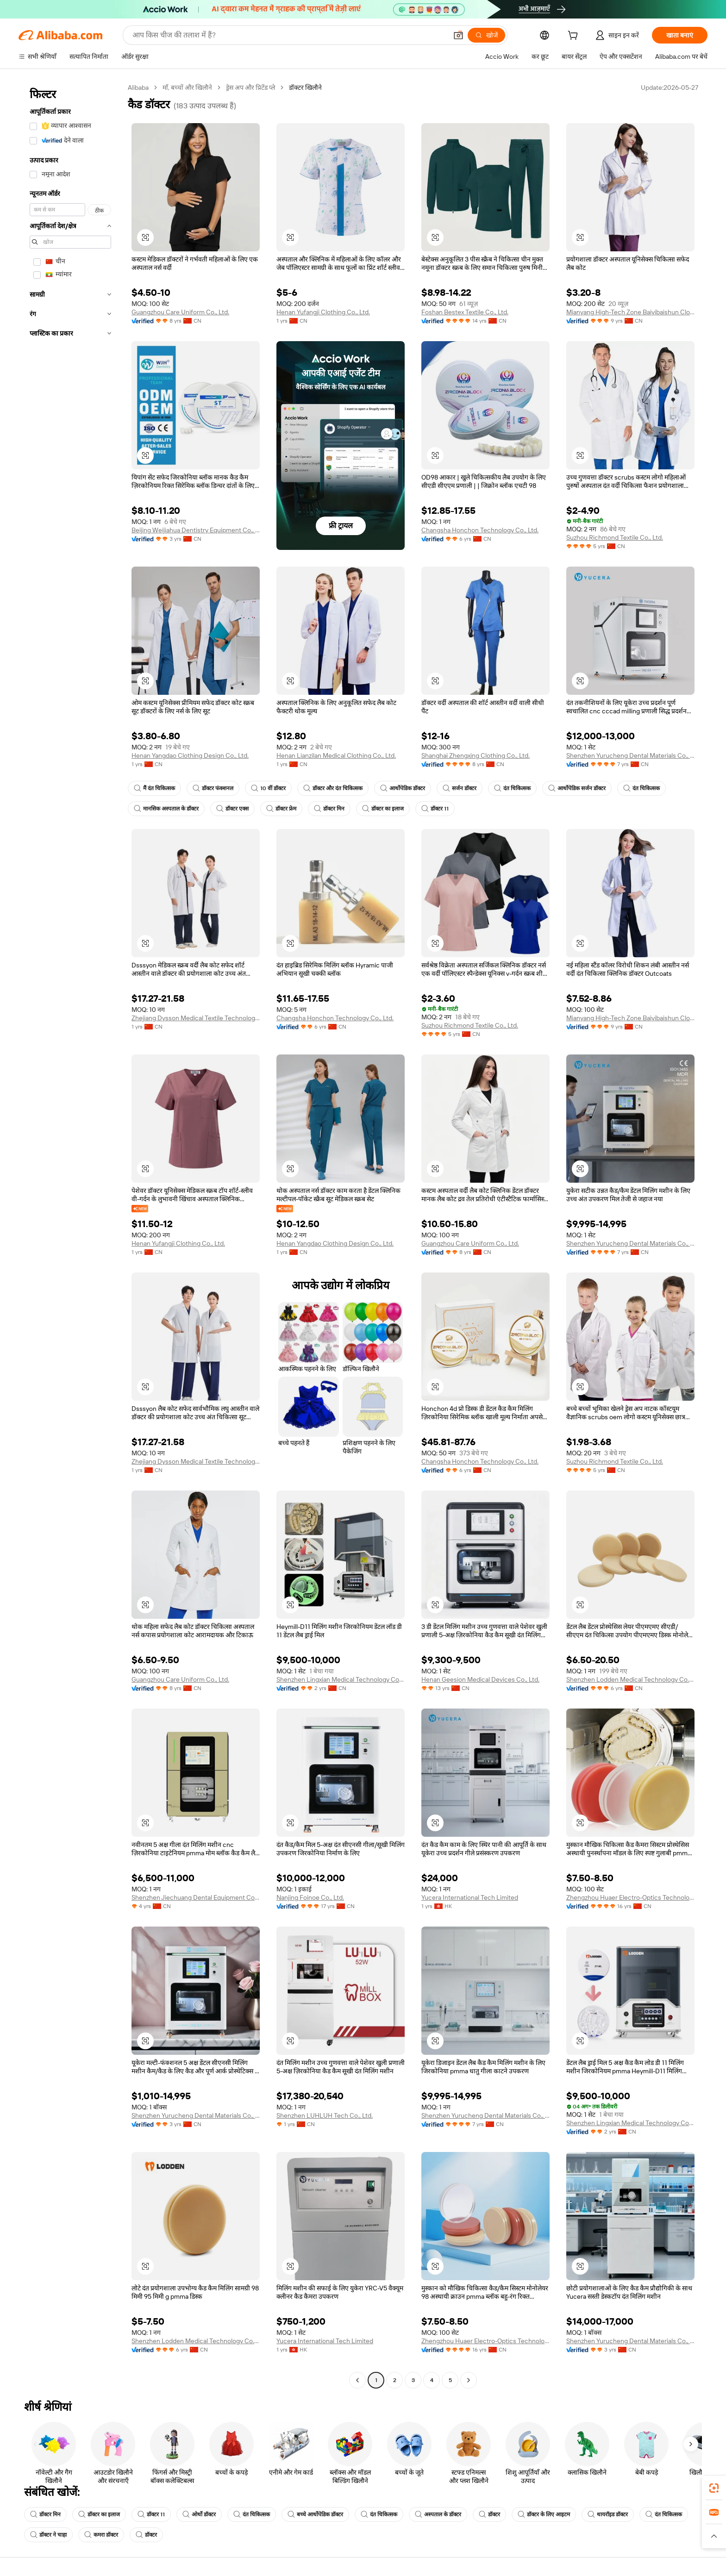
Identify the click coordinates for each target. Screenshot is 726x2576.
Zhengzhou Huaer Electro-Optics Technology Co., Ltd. (630, 1897)
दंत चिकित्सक (512, 788)
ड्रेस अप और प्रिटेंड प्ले (250, 87)
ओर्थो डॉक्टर (199, 2514)
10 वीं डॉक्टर (268, 788)
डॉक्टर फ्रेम (281, 808)
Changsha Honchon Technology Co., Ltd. (479, 530)
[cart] (575, 36)
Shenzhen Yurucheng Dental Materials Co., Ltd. (630, 755)
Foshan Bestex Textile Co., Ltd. (464, 312)
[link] (714, 2488)
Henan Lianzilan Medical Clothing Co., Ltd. (336, 755)
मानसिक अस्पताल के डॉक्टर (166, 808)
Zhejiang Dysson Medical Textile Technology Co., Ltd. (195, 1018)
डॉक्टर (489, 2514)
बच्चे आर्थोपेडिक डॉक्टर (315, 2514)
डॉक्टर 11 (435, 808)
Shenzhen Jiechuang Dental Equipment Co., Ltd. (195, 1897)
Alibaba (138, 87)
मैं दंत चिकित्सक (154, 788)
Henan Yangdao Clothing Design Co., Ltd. (190, 755)
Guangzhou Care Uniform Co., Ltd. (180, 312)
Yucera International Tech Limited (469, 1897)
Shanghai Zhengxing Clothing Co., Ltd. (475, 755)
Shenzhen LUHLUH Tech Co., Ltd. (324, 2115)
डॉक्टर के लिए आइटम (544, 2514)
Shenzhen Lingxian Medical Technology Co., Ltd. (340, 1679)
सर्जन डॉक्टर (459, 788)
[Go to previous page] (357, 2380)
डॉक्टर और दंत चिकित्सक (333, 788)
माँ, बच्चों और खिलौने (187, 87)
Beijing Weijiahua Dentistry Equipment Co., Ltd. (195, 530)
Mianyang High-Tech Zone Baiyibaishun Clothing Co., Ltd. (630, 312)
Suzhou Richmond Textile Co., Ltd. (614, 537)
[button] (458, 35)
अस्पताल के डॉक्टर (438, 2514)
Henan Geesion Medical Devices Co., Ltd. (480, 1679)
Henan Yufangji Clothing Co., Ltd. (323, 312)
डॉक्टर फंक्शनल (213, 788)
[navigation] (70, 1235)
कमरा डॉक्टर (101, 2535)
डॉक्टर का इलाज (383, 808)
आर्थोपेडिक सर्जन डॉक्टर (577, 788)
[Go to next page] (468, 2380)
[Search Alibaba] (288, 35)
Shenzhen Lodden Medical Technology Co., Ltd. (630, 1679)
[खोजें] (486, 35)
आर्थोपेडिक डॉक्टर (402, 788)
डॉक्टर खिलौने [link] (305, 87)
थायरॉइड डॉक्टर (608, 2514)
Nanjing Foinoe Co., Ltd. (310, 1897)
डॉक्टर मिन (329, 808)
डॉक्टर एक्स (232, 808)
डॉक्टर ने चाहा (48, 2535)
